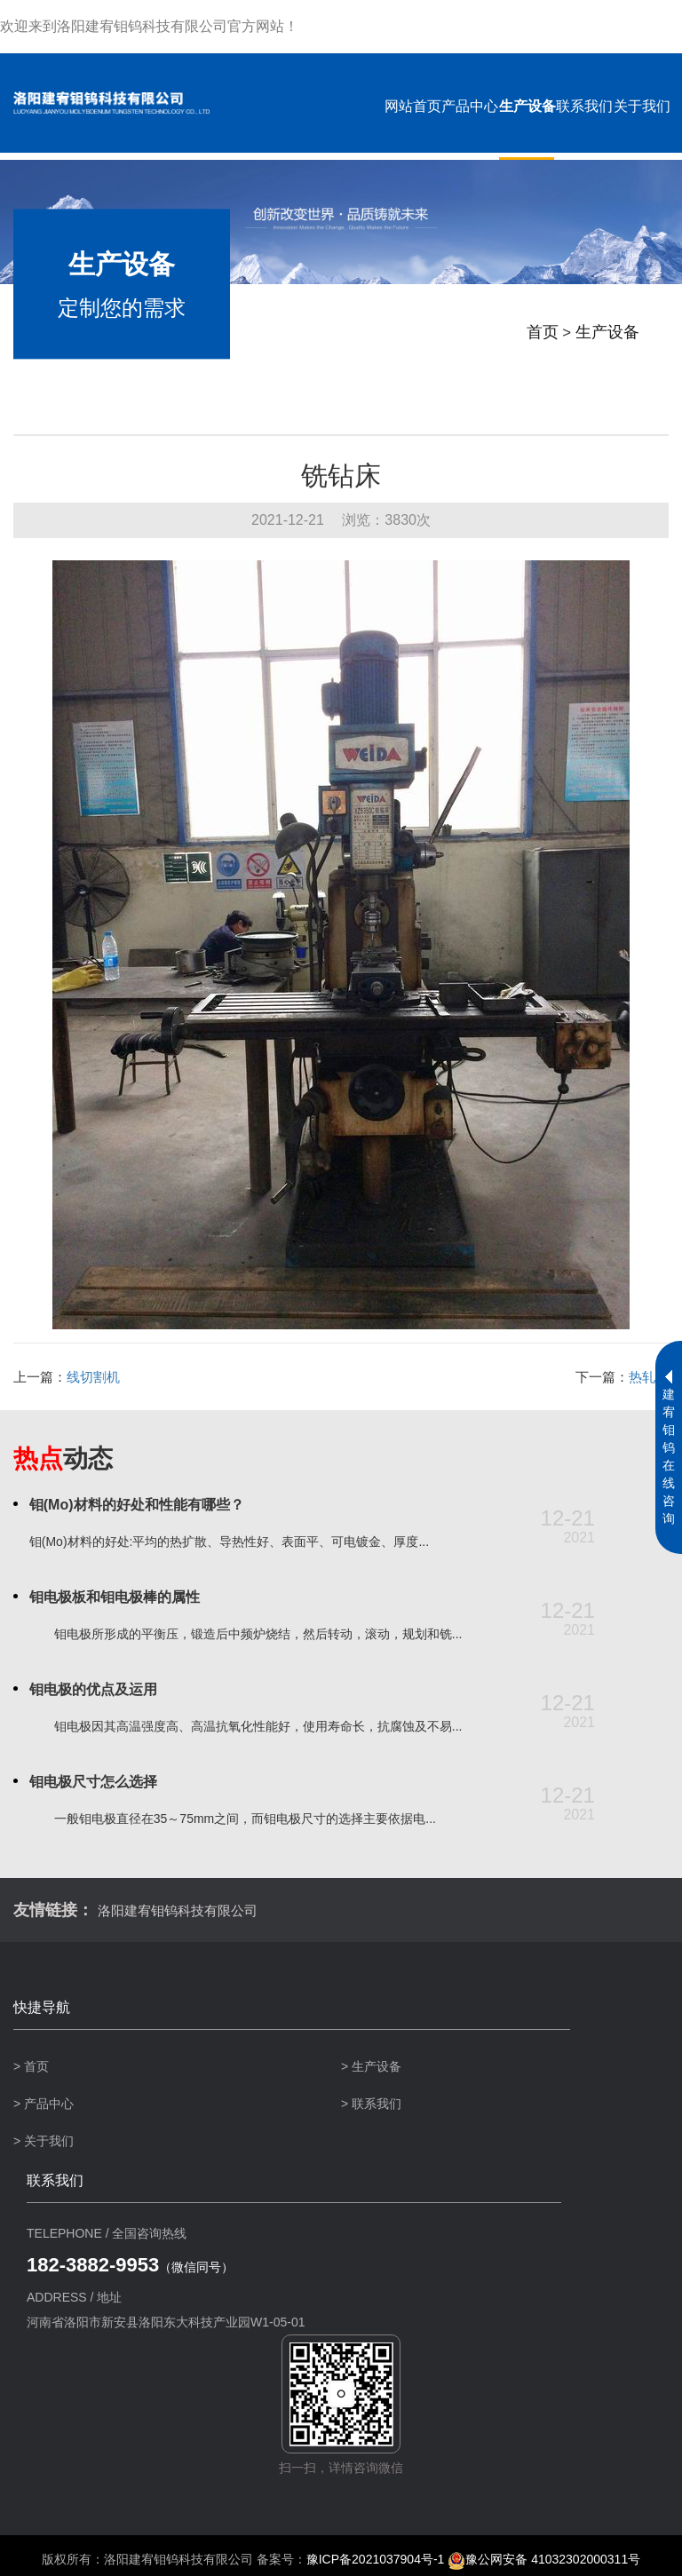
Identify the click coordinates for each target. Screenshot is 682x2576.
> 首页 (31, 2066)
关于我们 (641, 106)
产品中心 (468, 106)
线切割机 (93, 1376)
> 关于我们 (43, 2141)
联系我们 (583, 106)
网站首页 (411, 106)
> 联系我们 (371, 2103)
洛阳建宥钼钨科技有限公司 (186, 1910)
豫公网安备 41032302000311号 (544, 2559)
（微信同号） (130, 2267)
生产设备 (525, 106)
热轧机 (649, 1376)
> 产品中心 (43, 2103)
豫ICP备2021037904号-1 (375, 2559)
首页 (535, 339)
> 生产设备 (371, 2066)
